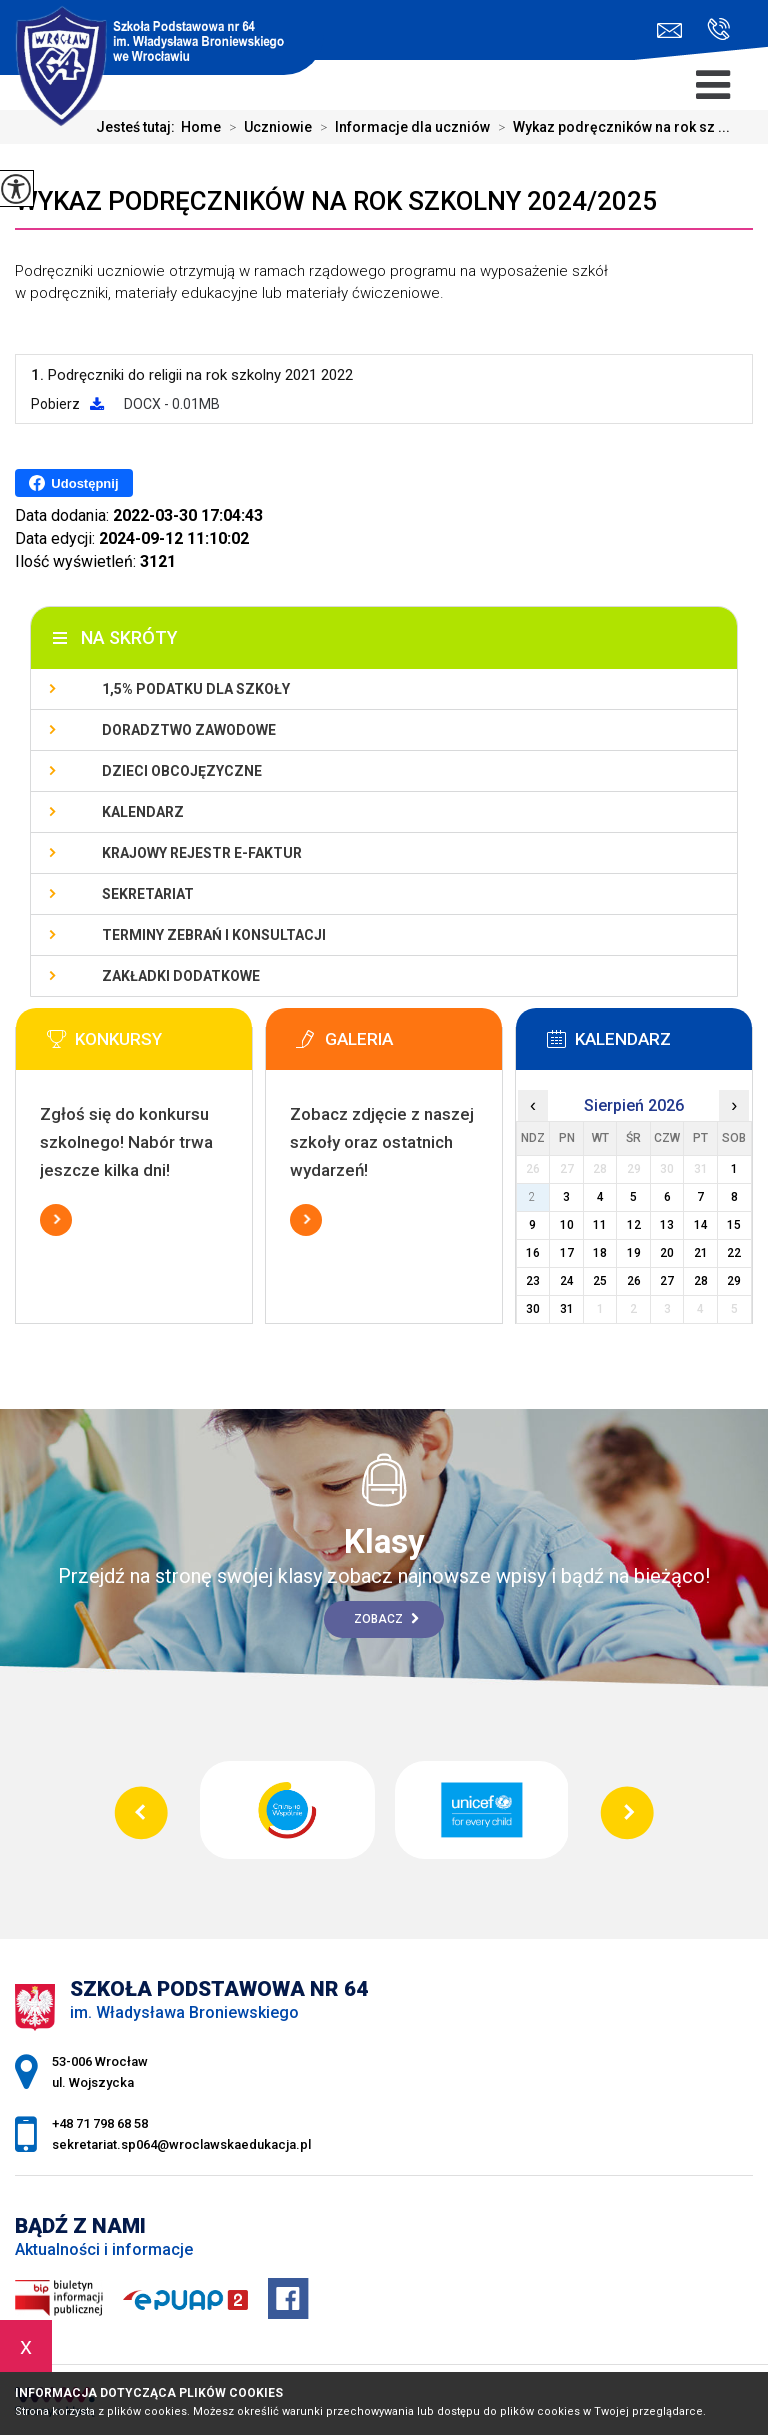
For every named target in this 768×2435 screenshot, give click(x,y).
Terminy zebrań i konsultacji (214, 935)
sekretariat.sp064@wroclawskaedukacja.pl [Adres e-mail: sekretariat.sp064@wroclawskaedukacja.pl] (181, 2144)
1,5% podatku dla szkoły (196, 689)
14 (701, 1225)
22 (734, 1253)
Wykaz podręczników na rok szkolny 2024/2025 (336, 201)
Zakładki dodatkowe (181, 976)
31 (567, 1309)
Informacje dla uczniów (401, 127)
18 (600, 1253)
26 (634, 1281)
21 (701, 1253)
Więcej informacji (56, 1220)
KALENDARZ (143, 812)
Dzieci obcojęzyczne (182, 771)
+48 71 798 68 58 (718, 29)
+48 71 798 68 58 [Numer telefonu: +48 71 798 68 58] (100, 2123)
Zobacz (386, 1619)
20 (667, 1253)
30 (533, 1309)
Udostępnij (73, 483)
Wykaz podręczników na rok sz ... (610, 127)
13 (667, 1225)
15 (734, 1225)
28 (701, 1281)
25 (600, 1281)
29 (734, 1281)
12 (634, 1225)
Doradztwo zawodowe (189, 730)
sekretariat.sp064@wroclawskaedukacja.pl (669, 30)
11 (600, 1225)
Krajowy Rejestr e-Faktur (202, 853)
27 (667, 1281)
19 (634, 1253)
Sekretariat (148, 894)
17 (567, 1253)
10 (567, 1225)
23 (533, 1281)
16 (533, 1253)
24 (567, 1281)
